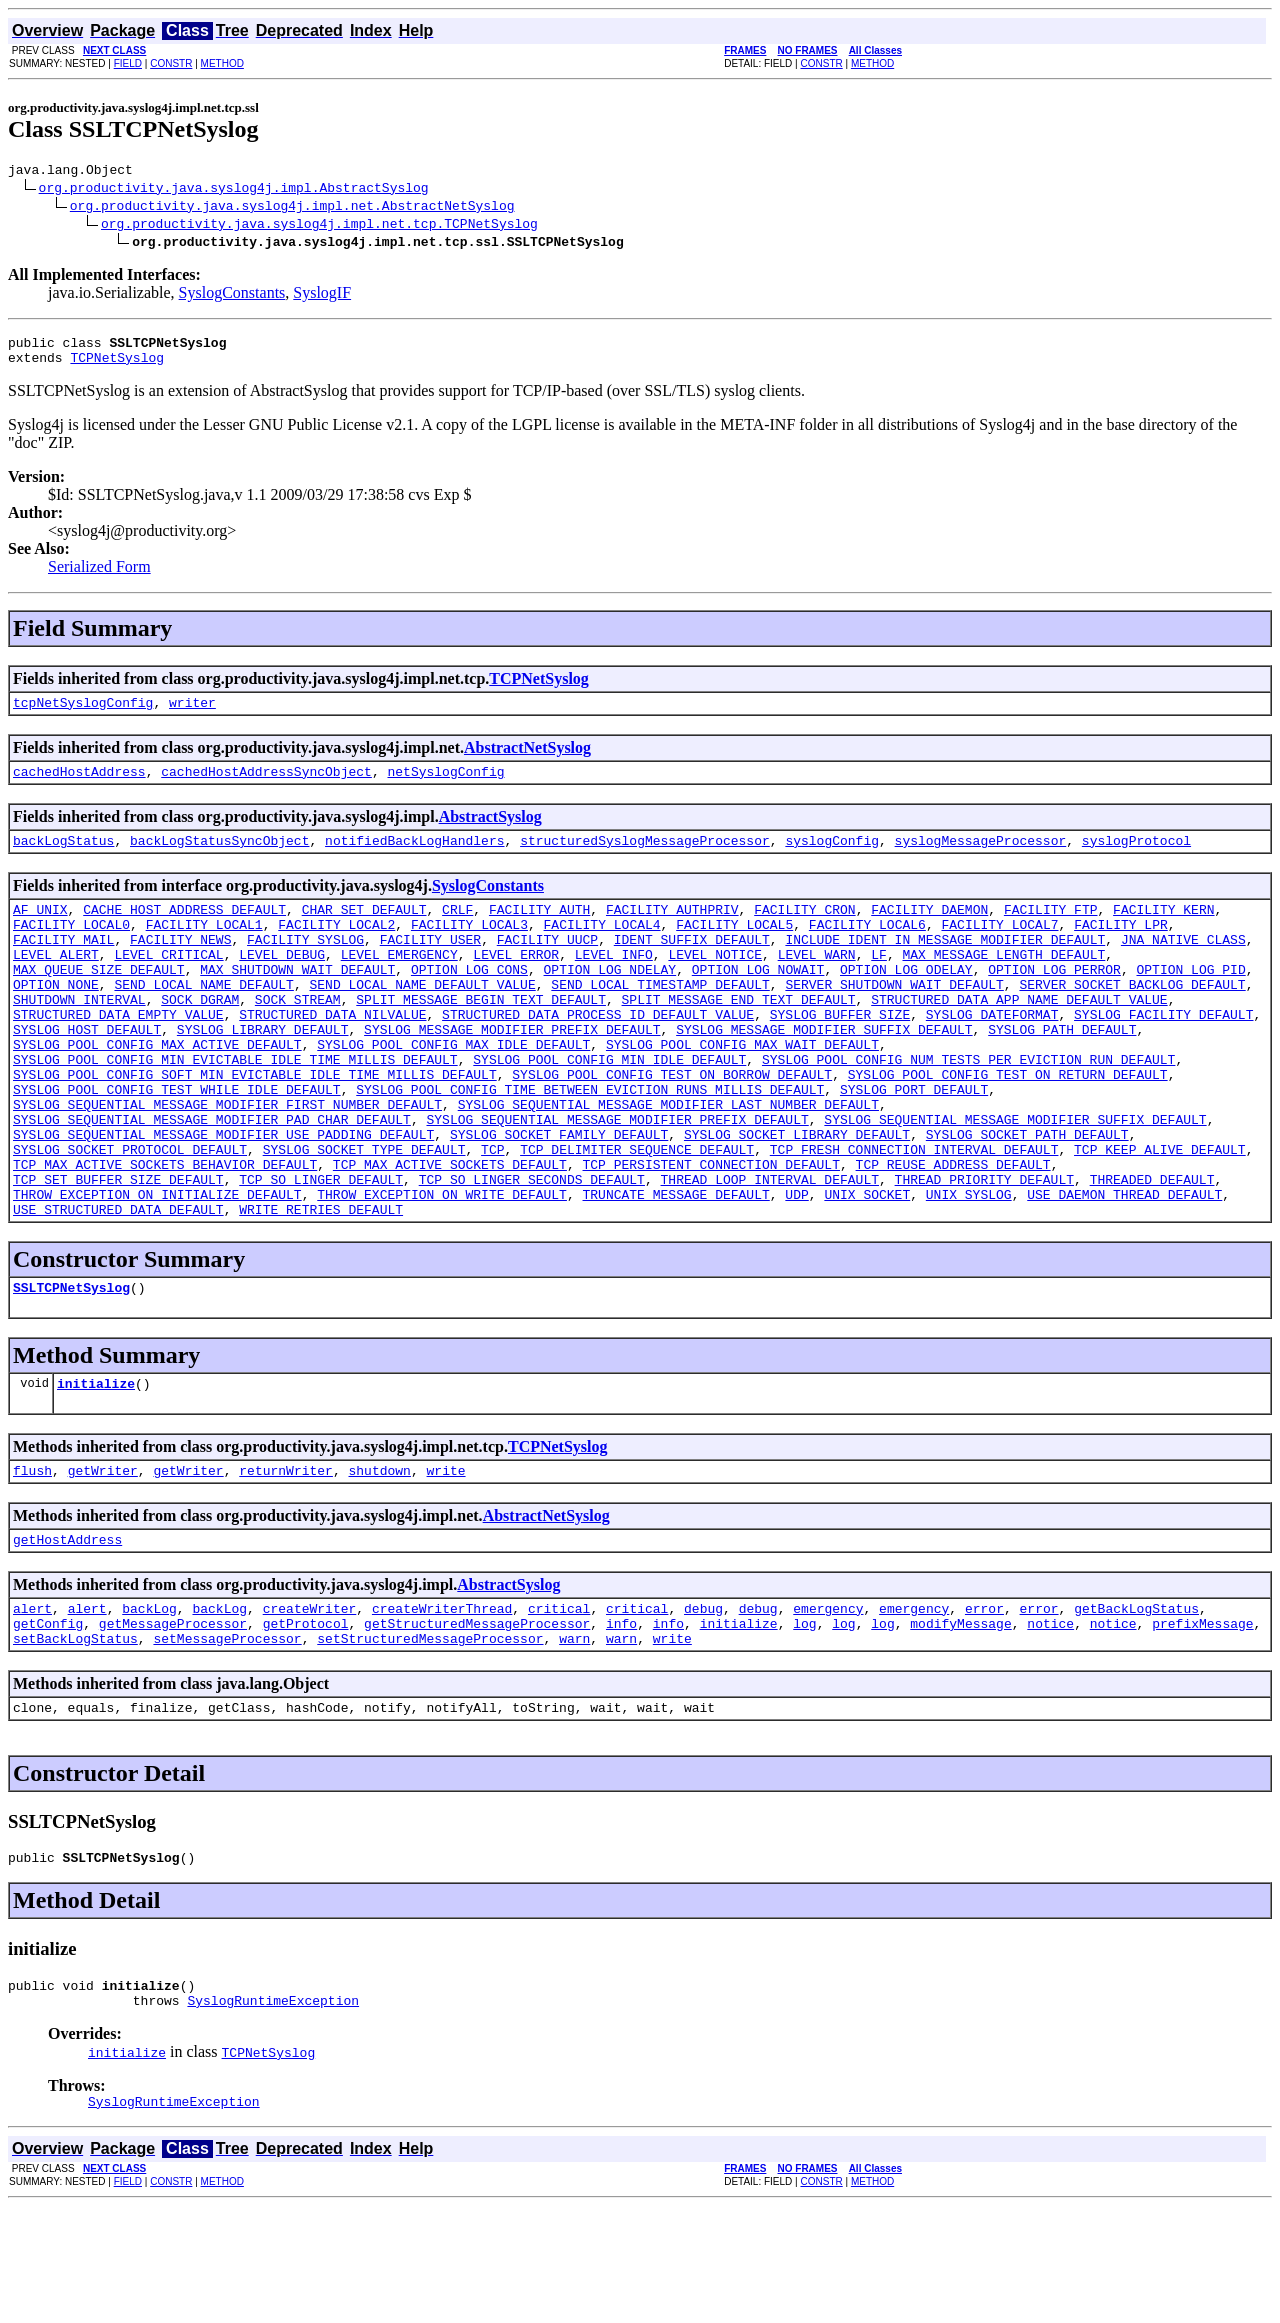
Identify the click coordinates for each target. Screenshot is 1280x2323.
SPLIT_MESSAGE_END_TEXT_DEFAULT (738, 1038)
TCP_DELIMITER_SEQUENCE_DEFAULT (637, 1218)
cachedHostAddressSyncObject (266, 786)
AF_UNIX (40, 930)
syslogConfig (832, 858)
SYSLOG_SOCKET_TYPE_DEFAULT (364, 1218)
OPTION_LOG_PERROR (1054, 1002)
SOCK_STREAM (298, 1038)
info (621, 1722)
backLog (149, 1704)
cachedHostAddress (79, 786)
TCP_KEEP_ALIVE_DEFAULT (1160, 1218)
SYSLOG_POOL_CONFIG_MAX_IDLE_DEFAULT (453, 1092)
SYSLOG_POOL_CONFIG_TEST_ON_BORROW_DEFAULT (672, 1128)
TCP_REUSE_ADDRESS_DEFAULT (952, 1236)
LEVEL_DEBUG (282, 984)
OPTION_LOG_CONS (469, 1002)
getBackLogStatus (1136, 1704)
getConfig (48, 1722)
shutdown (379, 1560)
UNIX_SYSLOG (969, 1272)
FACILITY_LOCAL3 (469, 948)
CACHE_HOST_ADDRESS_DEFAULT (184, 930)
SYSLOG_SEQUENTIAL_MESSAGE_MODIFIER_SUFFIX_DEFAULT (1015, 1182)
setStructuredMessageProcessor (430, 1740)
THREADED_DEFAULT (1151, 1254)
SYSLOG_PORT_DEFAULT (914, 1146)
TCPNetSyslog (117, 366)
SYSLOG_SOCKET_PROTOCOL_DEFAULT (130, 1218)
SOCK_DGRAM (200, 1038)
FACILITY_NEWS (180, 966)
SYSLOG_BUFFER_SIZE (840, 1056)
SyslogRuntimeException (273, 2114)
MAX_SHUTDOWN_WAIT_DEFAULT (297, 1002)
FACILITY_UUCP (547, 966)
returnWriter (286, 1560)
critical (559, 1704)
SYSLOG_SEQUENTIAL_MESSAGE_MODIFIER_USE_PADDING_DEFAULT (223, 1200)
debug (703, 1704)
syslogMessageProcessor (980, 858)
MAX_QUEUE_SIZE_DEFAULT (99, 1002)
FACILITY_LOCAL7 (999, 948)
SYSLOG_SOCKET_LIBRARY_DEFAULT (797, 1200)
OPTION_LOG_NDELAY (609, 1002)
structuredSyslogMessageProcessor (645, 858)
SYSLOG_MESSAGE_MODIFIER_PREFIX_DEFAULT (512, 1074)
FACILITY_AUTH (539, 930)
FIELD (128, 63)
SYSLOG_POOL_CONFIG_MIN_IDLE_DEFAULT (609, 1110)
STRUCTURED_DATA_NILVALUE (332, 1056)
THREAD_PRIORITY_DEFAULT (983, 1254)
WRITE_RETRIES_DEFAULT (321, 1290)
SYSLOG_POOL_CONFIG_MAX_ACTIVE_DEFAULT (157, 1092)
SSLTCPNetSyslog (71, 1371)
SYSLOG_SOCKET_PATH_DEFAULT (1027, 1200)
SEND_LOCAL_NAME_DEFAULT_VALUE (422, 1020)
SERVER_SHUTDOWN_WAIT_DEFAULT (894, 1020)
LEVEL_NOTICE (715, 984)
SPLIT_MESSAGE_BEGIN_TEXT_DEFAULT (481, 1038)
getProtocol (306, 1722)
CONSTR (171, 63)
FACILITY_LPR (1121, 948)
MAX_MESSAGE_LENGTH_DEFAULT (1003, 984)
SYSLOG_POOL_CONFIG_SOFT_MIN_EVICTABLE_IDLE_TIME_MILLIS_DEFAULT (255, 1128)
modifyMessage (960, 1722)
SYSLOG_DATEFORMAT (992, 1056)
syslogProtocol (1136, 858)
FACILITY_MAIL (63, 966)
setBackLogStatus (75, 1740)
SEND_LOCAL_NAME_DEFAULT (203, 1020)
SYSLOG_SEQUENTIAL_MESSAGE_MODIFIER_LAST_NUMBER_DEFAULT (668, 1164)
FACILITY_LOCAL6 (867, 948)
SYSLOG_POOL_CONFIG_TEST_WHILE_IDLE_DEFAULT (177, 1146)
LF (879, 984)
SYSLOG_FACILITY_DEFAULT (1163, 1056)
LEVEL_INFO (614, 984)
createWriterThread (442, 1704)
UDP (796, 1272)
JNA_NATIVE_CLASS (1183, 966)
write (445, 1560)
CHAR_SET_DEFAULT (364, 930)
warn (574, 1740)
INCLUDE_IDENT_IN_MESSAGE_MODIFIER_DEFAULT (945, 966)
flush (32, 1560)
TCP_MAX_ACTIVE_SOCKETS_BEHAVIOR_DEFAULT (165, 1236)
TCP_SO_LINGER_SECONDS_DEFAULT (532, 1254)
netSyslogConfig (445, 786)
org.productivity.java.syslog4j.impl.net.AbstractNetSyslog (292, 208)
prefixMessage (1202, 1722)
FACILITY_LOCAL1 (204, 948)
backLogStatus (63, 858)
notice (1050, 1722)
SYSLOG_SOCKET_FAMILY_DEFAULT (559, 1200)
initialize (96, 1470)
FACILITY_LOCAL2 (336, 948)
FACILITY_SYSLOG (305, 966)
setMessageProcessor (227, 1740)
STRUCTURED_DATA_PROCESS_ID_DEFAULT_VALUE (598, 1056)
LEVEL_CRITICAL (168, 984)
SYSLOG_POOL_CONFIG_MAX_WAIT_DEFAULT (742, 1092)
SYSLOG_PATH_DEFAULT (1062, 1074)
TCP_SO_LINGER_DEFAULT (321, 1254)
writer (192, 714)
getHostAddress (67, 1632)
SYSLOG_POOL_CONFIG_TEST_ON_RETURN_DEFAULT (1008, 1128)
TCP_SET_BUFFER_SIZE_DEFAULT (118, 1254)
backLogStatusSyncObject (219, 858)
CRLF (457, 930)
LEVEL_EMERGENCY (399, 984)
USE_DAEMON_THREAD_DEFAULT (1124, 1272)
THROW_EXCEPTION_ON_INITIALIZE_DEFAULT (157, 1272)
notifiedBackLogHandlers (414, 858)
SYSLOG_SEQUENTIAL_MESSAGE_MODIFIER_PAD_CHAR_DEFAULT (212, 1182)
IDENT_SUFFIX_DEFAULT (692, 966)
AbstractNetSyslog (527, 759)
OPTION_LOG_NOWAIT (758, 1002)
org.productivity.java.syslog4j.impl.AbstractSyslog (234, 190)
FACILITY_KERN (1163, 930)
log (804, 1722)
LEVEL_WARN (817, 984)
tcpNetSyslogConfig (83, 714)
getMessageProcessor (173, 1722)
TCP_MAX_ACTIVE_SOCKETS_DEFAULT (450, 1236)
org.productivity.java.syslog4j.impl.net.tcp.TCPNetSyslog (319, 226)
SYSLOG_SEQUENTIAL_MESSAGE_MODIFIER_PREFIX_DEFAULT (617, 1182)
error (984, 1704)
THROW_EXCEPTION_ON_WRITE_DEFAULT (442, 1272)
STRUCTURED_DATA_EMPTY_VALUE (118, 1056)
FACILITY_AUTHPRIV (672, 930)
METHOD (222, 63)
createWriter (310, 1704)
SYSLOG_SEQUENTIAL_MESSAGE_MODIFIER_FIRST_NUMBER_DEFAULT (227, 1164)
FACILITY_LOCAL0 (71, 948)
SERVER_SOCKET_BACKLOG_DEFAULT (1132, 1020)
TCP (492, 1218)
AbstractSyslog (490, 831)
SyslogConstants (232, 295)
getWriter (103, 1560)
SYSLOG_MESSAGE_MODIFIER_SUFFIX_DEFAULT (824, 1074)
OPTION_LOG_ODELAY (906, 1002)
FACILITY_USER (430, 966)
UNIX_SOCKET (867, 1272)
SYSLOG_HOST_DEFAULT (87, 1074)
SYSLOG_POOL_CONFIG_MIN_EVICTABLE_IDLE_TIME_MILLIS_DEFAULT (235, 1110)
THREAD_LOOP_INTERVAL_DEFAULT (769, 1254)
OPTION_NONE (56, 1020)
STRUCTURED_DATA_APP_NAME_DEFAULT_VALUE (1019, 1038)
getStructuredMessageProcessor (477, 1722)
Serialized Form (99, 575)
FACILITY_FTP (1051, 930)
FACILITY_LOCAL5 (734, 948)
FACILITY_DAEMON (929, 930)
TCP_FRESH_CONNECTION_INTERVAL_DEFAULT (914, 1218)
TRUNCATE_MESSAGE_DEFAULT (675, 1272)
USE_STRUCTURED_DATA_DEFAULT (118, 1290)
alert (32, 1704)
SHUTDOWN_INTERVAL (79, 1038)
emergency (828, 1704)
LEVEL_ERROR (516, 984)
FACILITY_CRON (804, 930)
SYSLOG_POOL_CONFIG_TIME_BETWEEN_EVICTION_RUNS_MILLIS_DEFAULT (590, 1146)
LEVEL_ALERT (56, 984)
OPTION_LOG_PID (1190, 1002)
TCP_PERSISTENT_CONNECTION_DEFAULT (710, 1236)
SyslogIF (322, 295)
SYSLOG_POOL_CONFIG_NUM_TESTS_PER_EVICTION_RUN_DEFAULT (968, 1110)
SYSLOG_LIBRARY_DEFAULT (263, 1074)
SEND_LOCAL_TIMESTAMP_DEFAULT (660, 1020)
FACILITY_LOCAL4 (602, 948)
